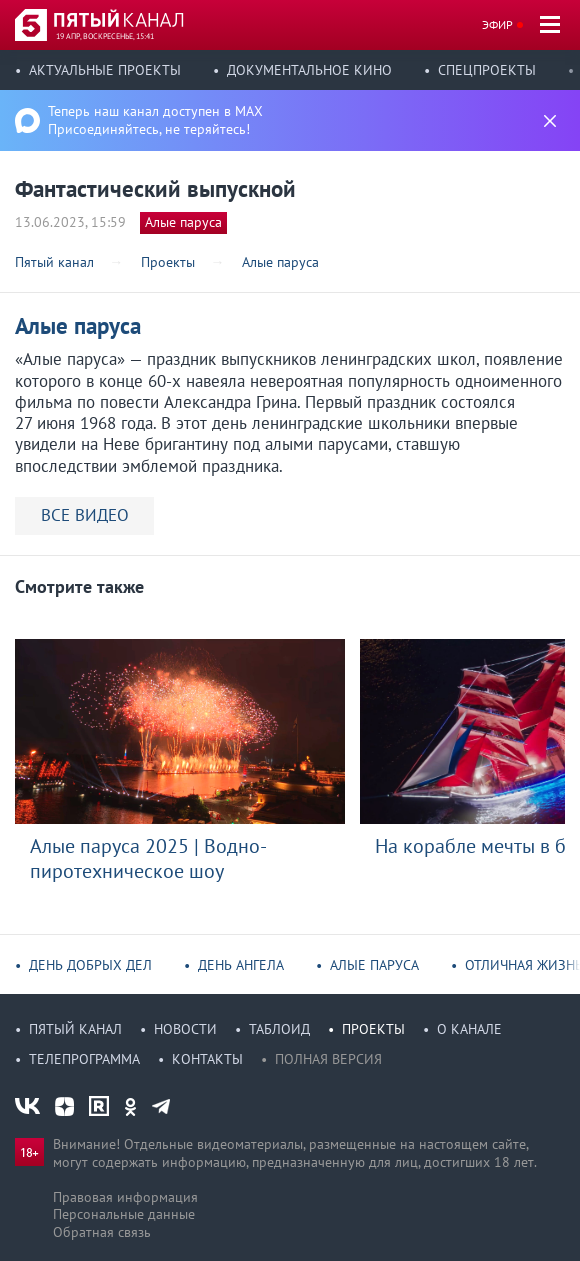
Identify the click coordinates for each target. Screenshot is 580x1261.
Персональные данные (124, 1214)
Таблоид (279, 1029)
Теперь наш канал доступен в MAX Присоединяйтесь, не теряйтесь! (155, 120)
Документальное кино (309, 70)
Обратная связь (102, 1232)
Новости (185, 1029)
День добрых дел (90, 965)
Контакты (207, 1059)
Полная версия (328, 1059)
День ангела (241, 965)
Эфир (497, 24)
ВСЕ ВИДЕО (85, 515)
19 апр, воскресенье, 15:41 (105, 36)
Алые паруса (183, 222)
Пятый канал (75, 1029)
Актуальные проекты (105, 70)
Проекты (373, 1029)
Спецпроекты (487, 70)
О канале (469, 1029)
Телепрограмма (84, 1059)
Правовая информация (125, 1197)
